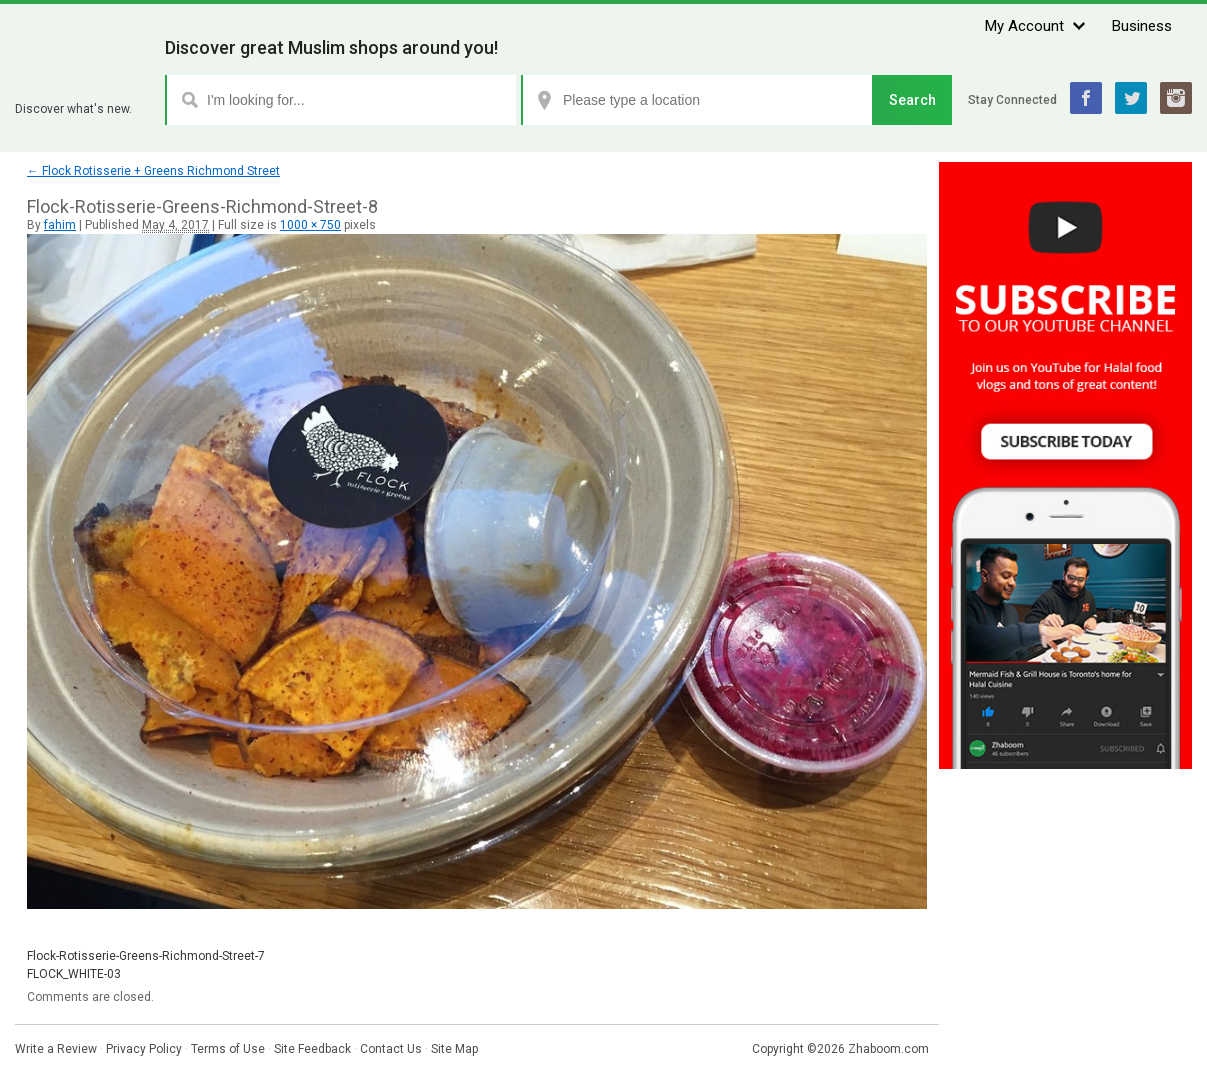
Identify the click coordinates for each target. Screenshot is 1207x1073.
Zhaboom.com (888, 1049)
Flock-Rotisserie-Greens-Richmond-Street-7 (146, 956)
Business (1142, 26)
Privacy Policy (144, 1049)
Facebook (1086, 98)
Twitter (1131, 98)
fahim (60, 225)
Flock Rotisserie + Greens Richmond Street (153, 171)
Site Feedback (312, 1049)
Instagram (1176, 98)
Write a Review (56, 1049)
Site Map (454, 1049)
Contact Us (391, 1049)
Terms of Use (228, 1049)
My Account (1024, 26)
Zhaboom (82, 84)
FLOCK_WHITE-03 (74, 974)
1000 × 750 (310, 225)
